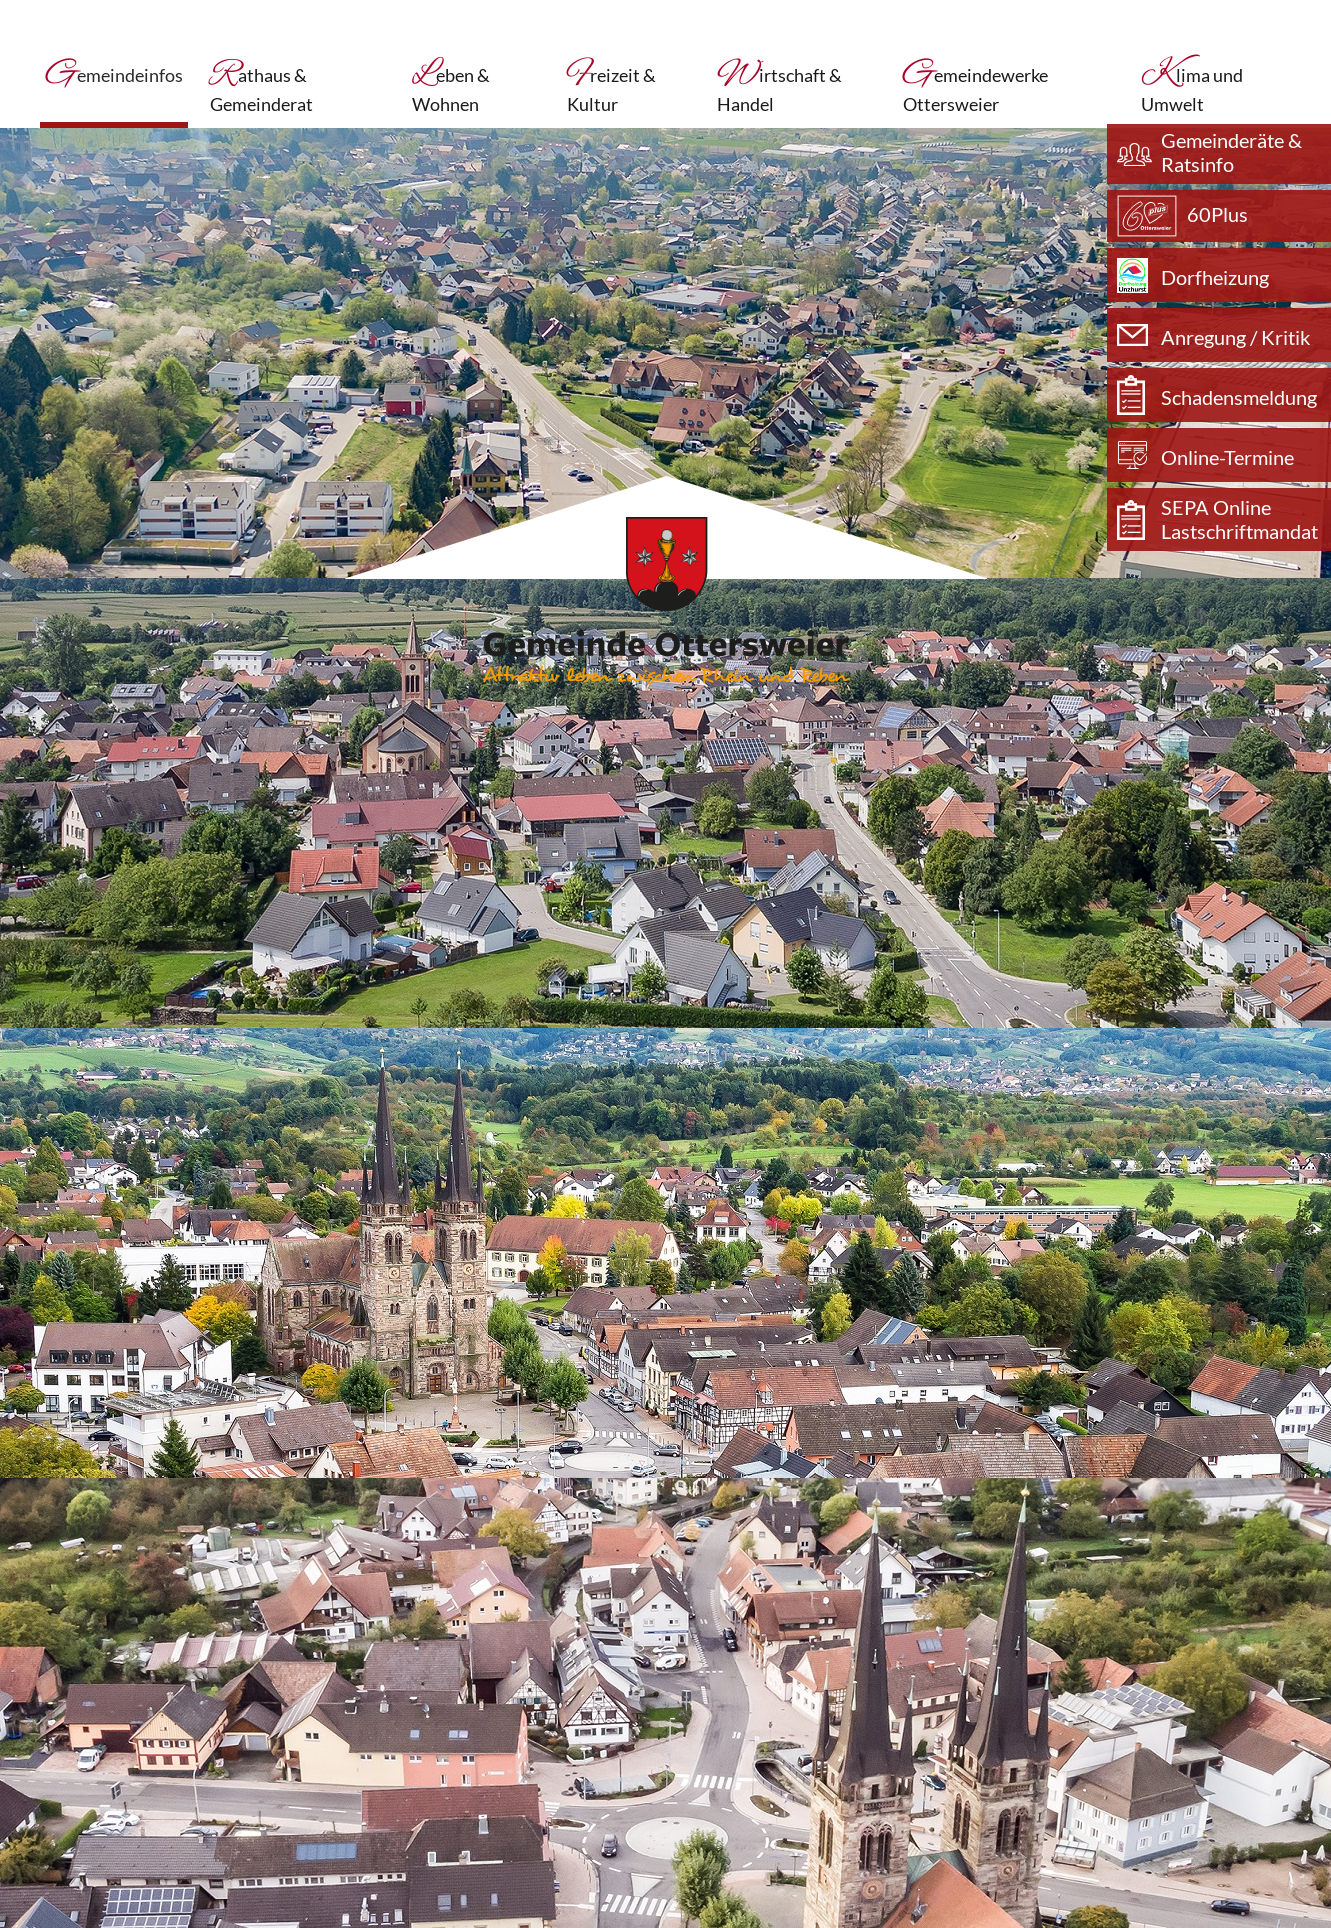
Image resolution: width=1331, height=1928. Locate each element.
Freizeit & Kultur (611, 87)
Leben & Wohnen (451, 87)
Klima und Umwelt (1192, 87)
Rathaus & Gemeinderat (261, 87)
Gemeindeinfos (114, 79)
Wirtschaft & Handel (779, 87)
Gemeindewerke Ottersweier (975, 87)
